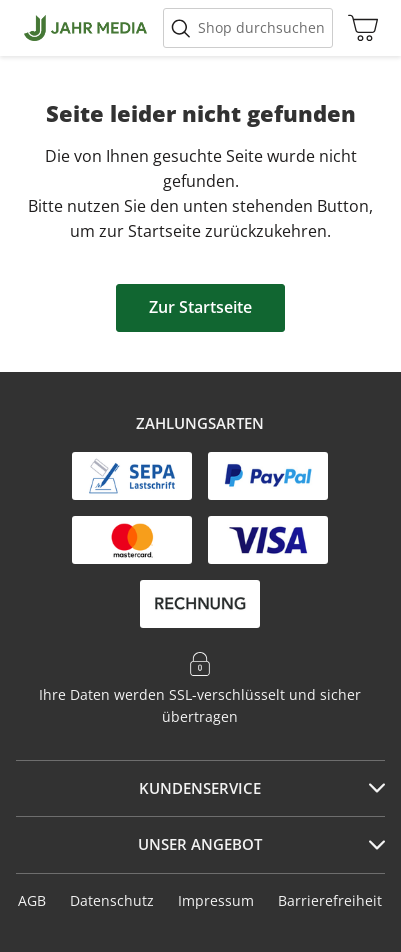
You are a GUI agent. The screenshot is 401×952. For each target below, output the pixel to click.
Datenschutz (112, 900)
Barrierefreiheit (330, 900)
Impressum (216, 900)
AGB (32, 900)
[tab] (200, 789)
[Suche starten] (248, 28)
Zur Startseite (200, 307)
